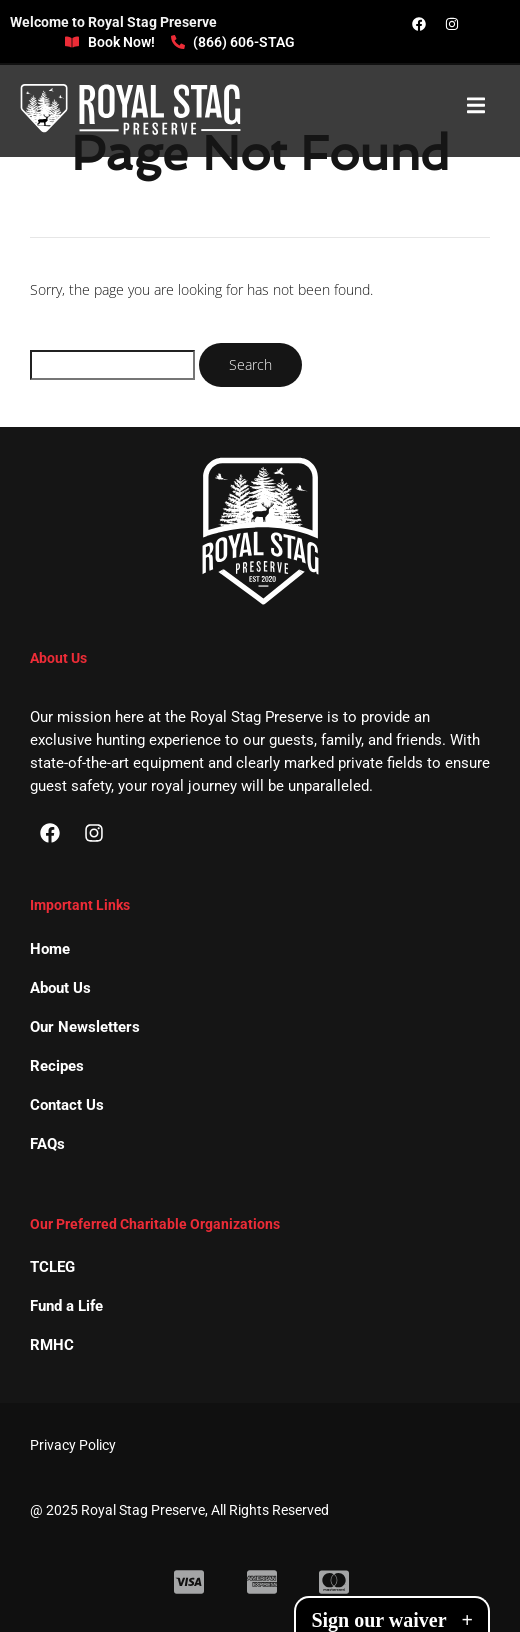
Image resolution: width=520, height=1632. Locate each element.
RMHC (52, 1345)
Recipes (57, 1066)
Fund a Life (66, 1306)
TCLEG (52, 1267)
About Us (60, 988)
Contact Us (67, 1105)
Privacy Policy (73, 1445)
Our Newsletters (85, 1027)
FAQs (47, 1144)
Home (50, 949)
